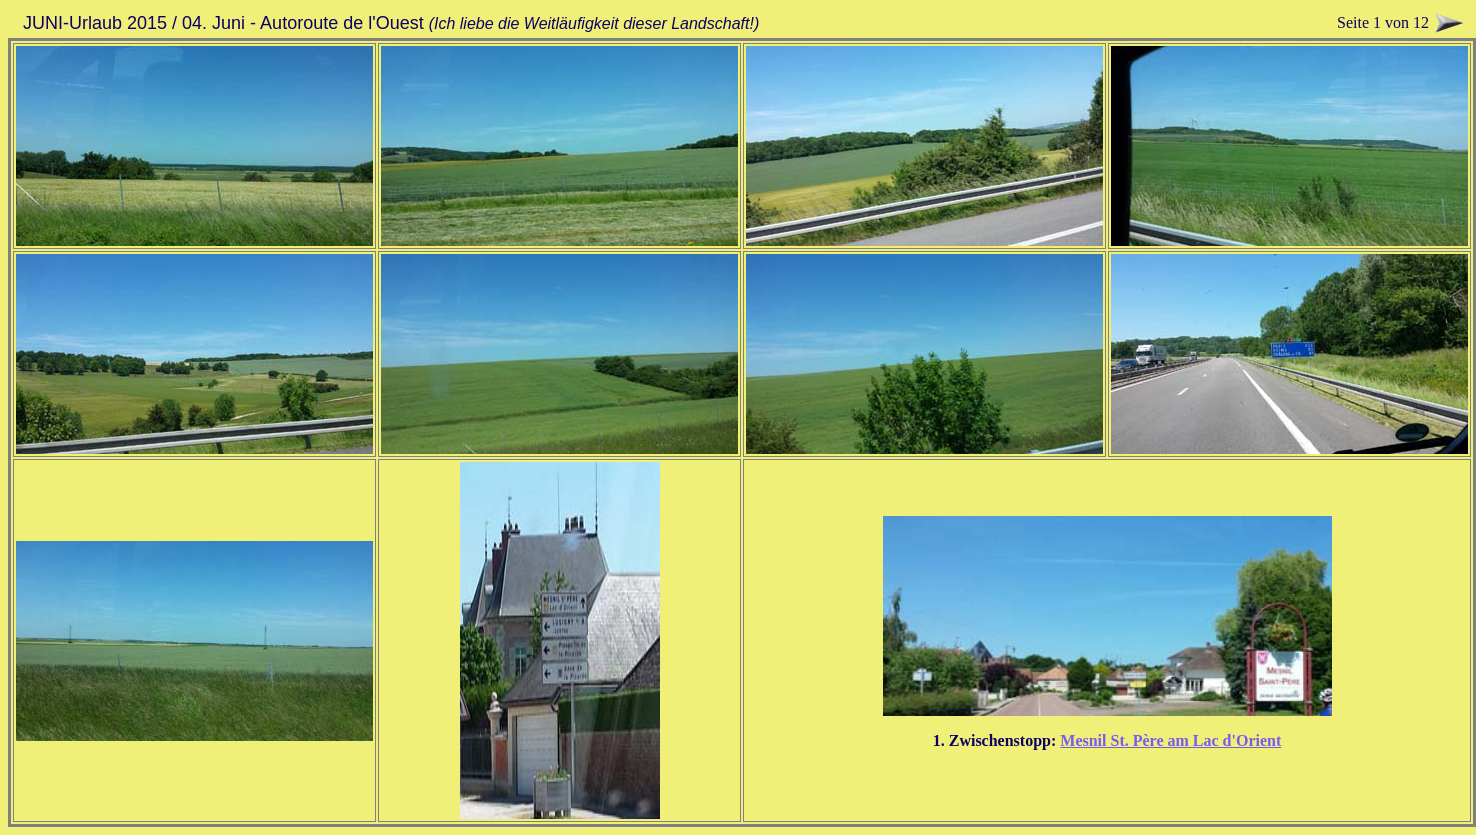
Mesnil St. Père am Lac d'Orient (1170, 740)
